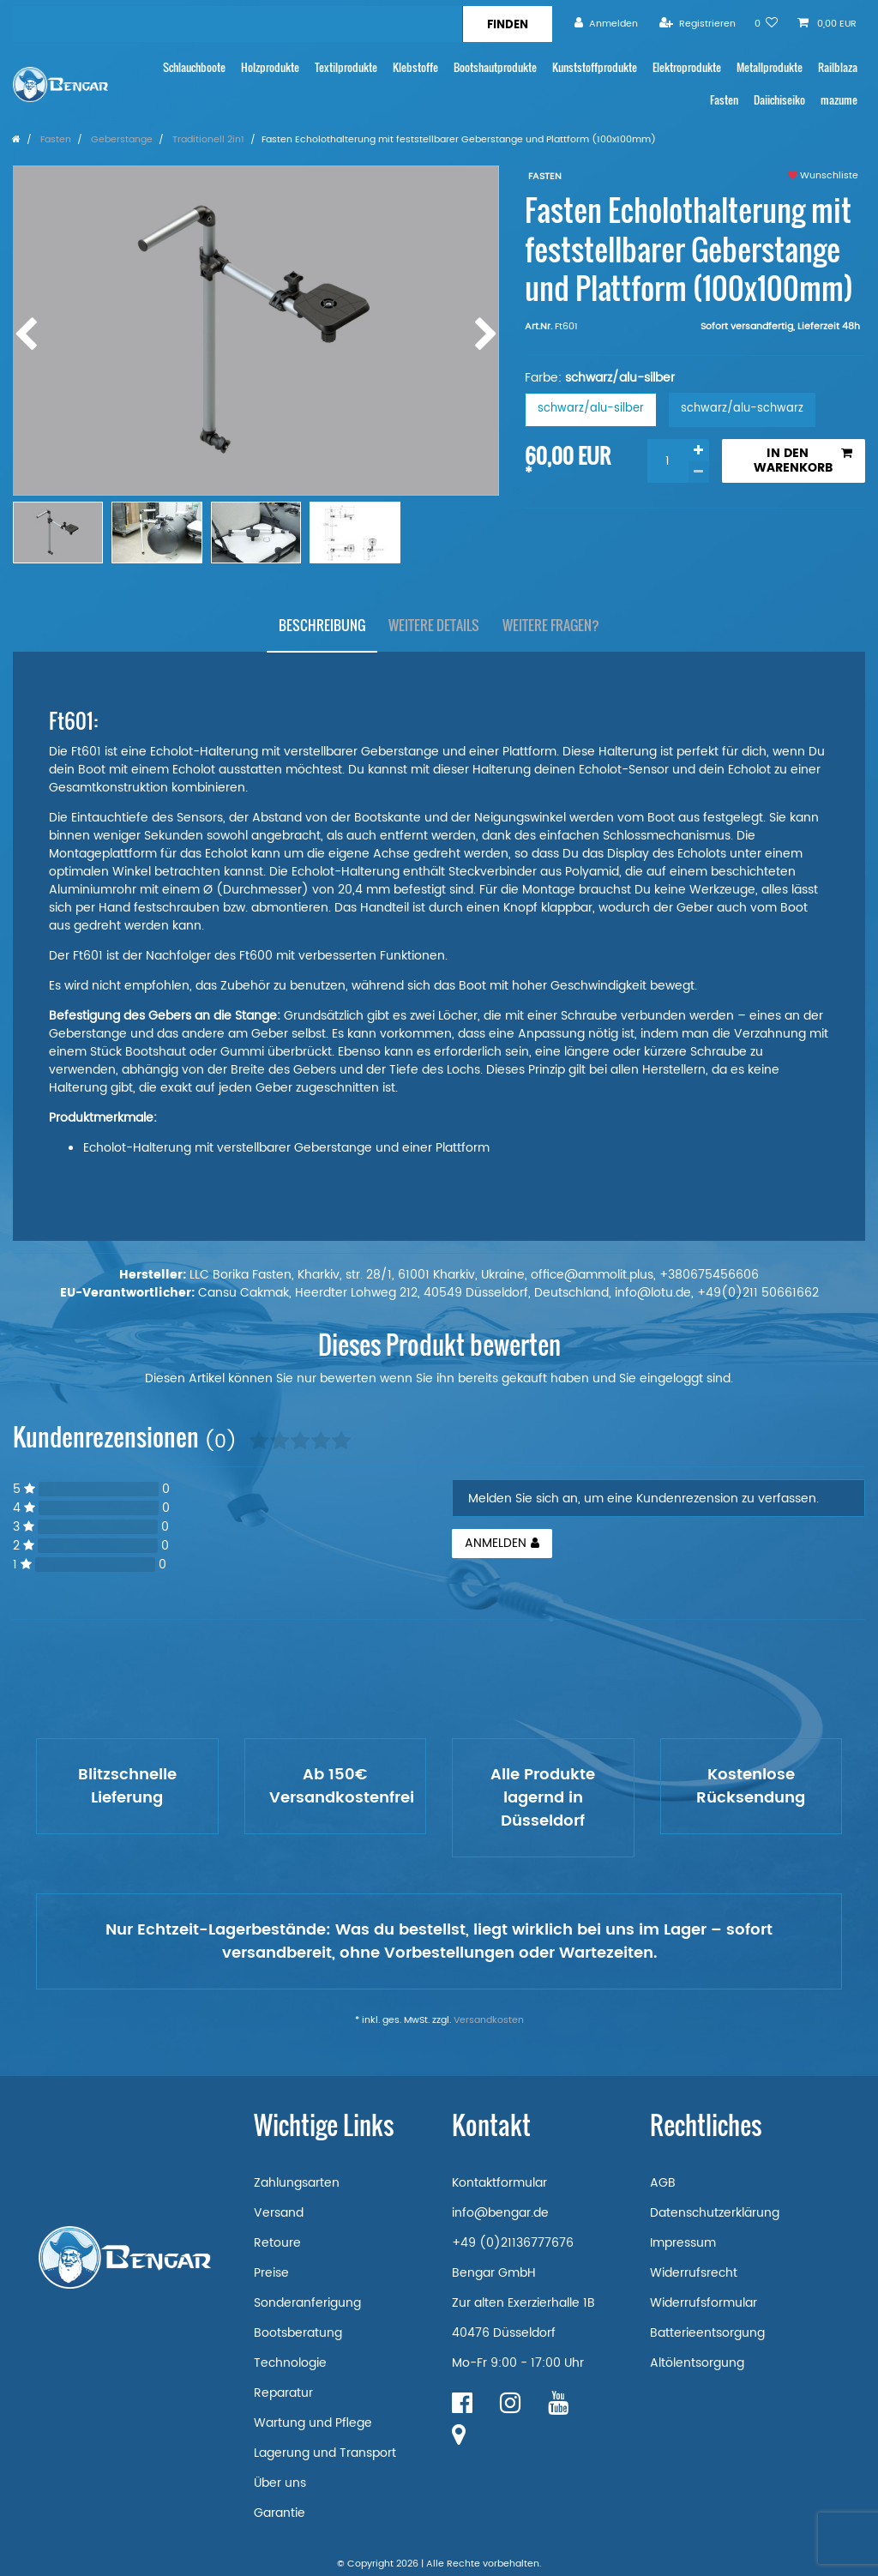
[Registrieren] (697, 23)
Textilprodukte (346, 67)
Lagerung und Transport (325, 2453)
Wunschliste (823, 176)
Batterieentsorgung (707, 2333)
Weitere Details (433, 625)
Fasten (724, 100)
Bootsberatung (298, 2333)
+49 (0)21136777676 (513, 2243)
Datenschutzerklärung (714, 2213)
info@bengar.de (500, 2213)
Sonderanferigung (307, 2303)
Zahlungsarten (297, 2183)
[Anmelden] (606, 23)
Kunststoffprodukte (594, 67)
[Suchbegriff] (237, 24)
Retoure (277, 2243)
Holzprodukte (270, 67)
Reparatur (283, 2393)
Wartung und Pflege (313, 2423)
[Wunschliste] (766, 23)
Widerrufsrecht (693, 2273)
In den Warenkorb (803, 460)
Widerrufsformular (703, 2303)
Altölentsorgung (697, 2363)
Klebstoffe (415, 67)
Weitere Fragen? (550, 625)
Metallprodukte (770, 67)
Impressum (683, 2243)
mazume (839, 100)
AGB (663, 2183)
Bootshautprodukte (495, 67)
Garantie (279, 2513)
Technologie (290, 2363)
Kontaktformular (499, 2183)
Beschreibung (322, 625)
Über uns (280, 2483)
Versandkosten (489, 2020)
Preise (271, 2273)
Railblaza (837, 67)
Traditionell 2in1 (207, 139)
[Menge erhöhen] (699, 450)
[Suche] (507, 24)
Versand (279, 2213)
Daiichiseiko (779, 100)
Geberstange (120, 139)
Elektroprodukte (686, 67)
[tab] (322, 626)
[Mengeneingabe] (668, 461)
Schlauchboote (194, 67)
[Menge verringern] (699, 472)
